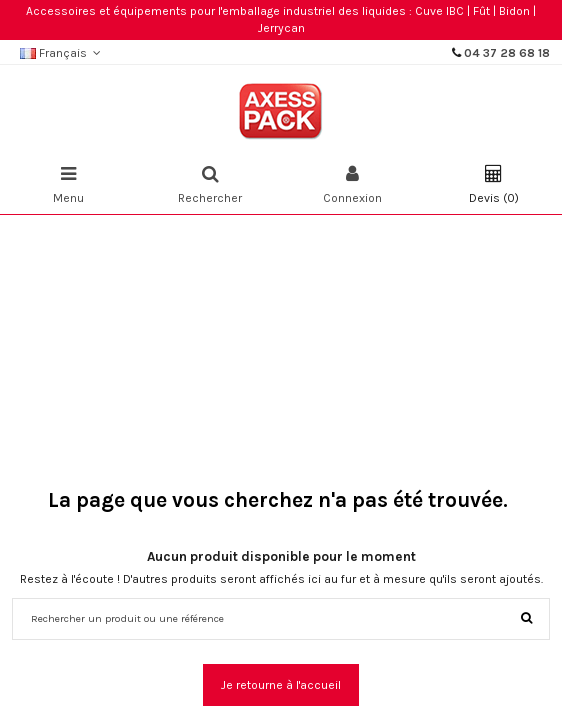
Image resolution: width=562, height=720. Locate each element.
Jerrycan (281, 28)
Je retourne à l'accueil (281, 685)
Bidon (514, 11)
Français (62, 53)
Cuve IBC (439, 11)
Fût (481, 11)
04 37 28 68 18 (507, 53)
